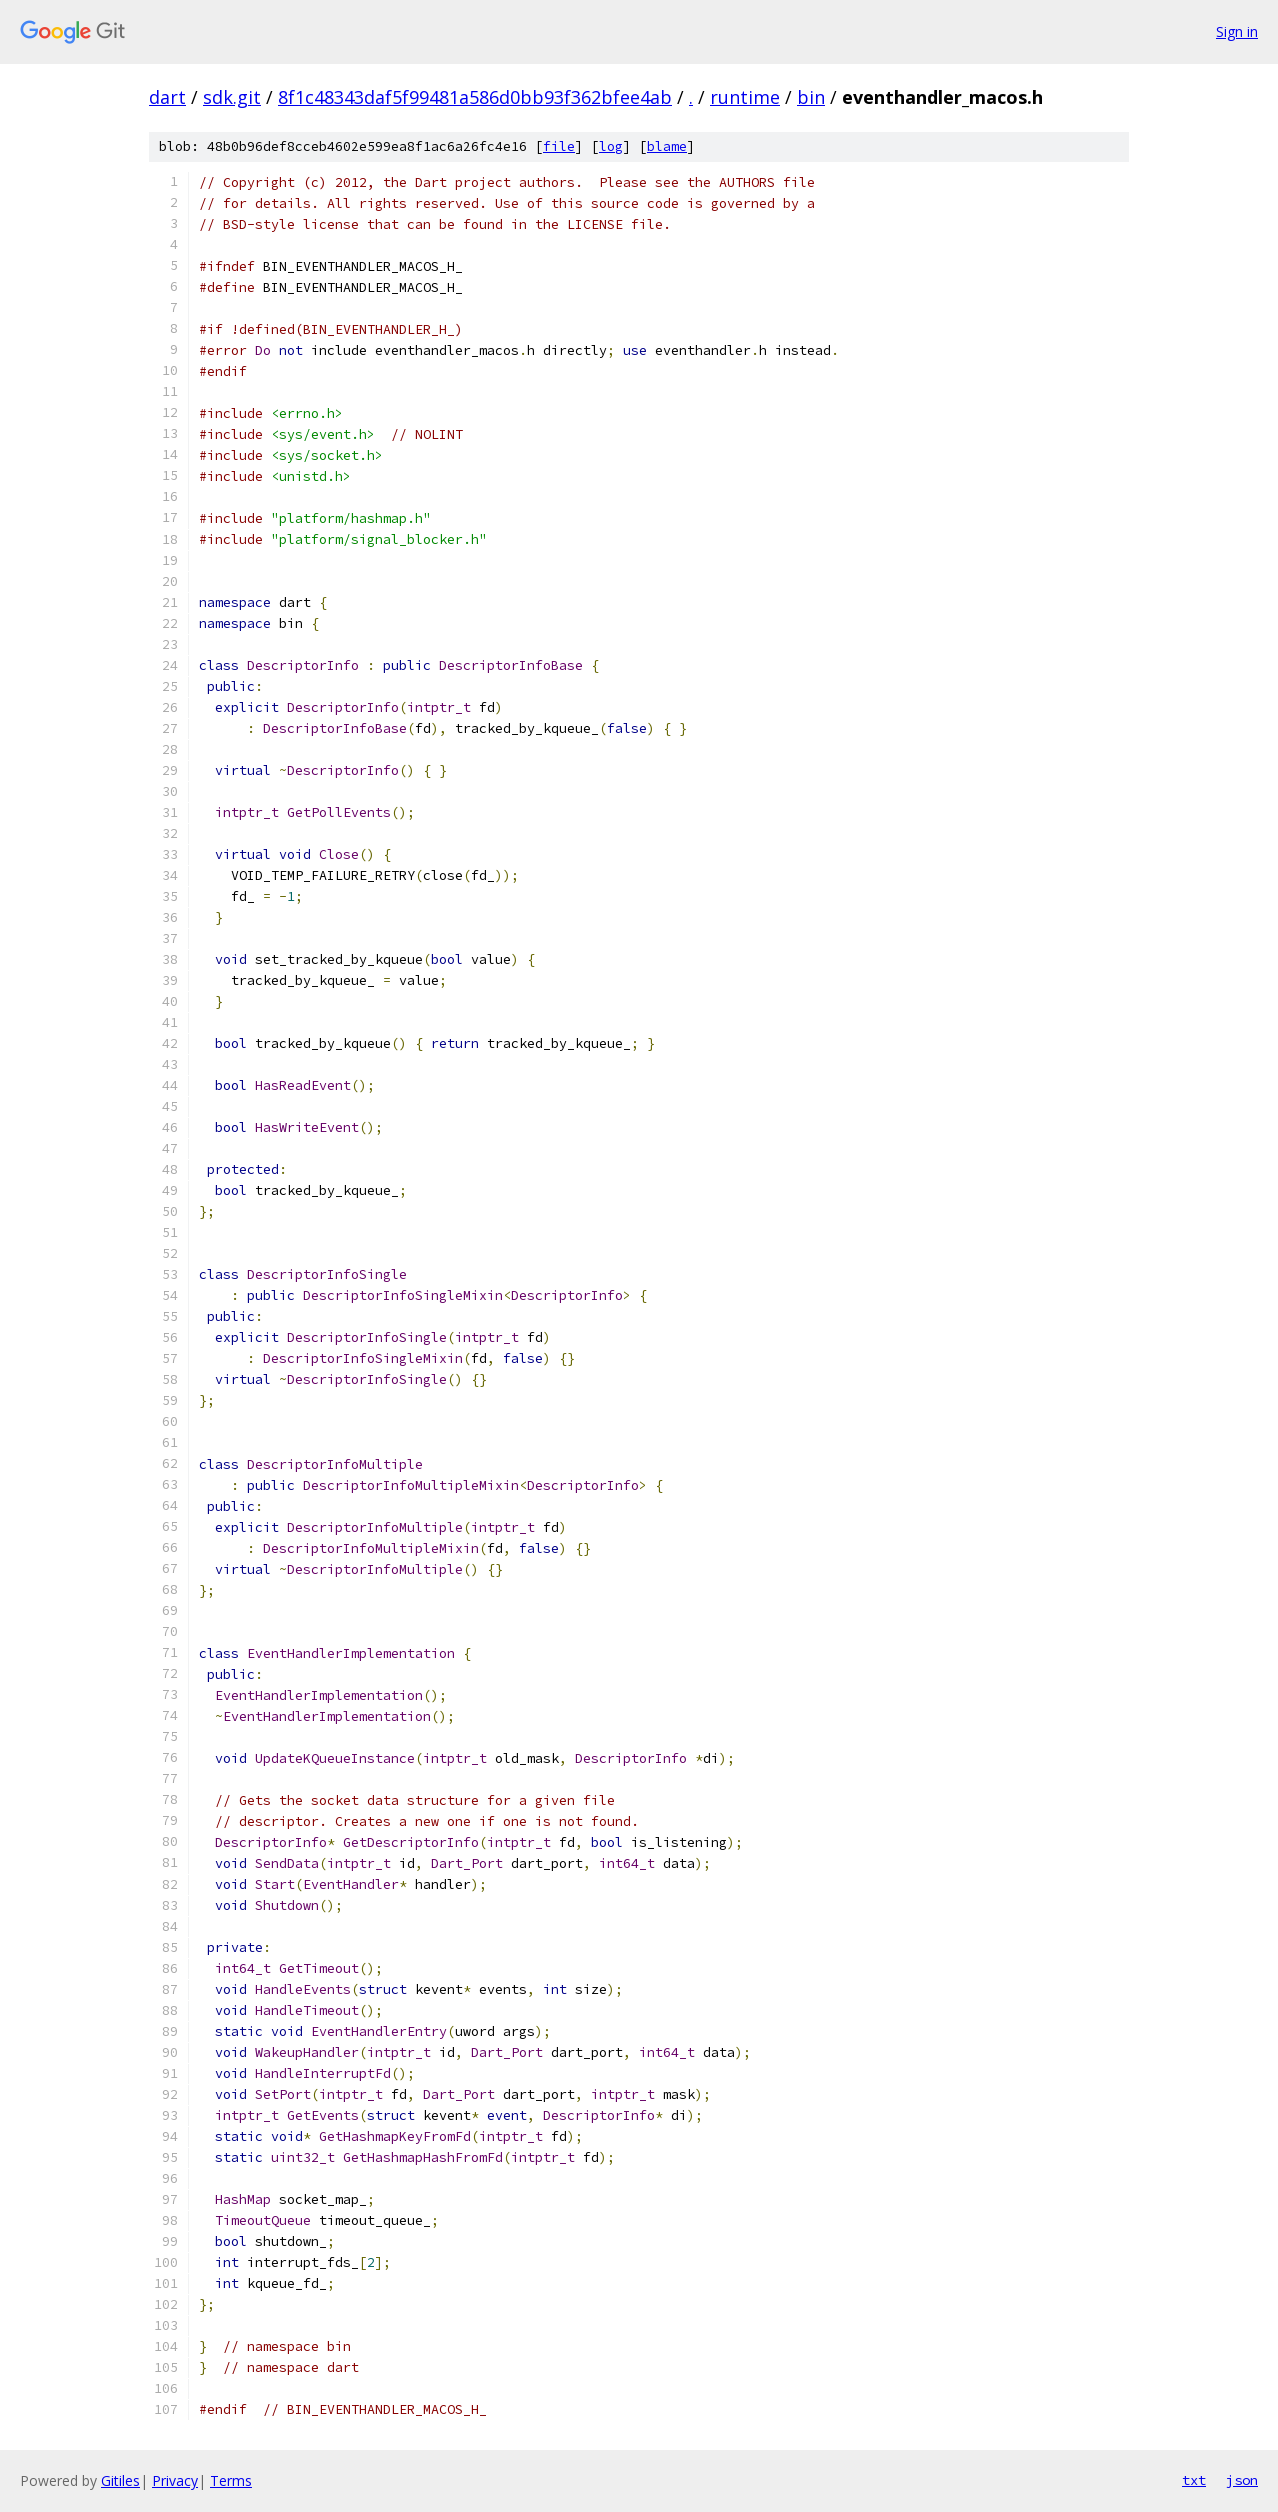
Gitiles (120, 2480)
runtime (745, 97)
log (611, 146)
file (559, 146)
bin (811, 97)
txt (1194, 2480)
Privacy (175, 2480)
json (1242, 2480)
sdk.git (232, 97)
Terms (231, 2480)
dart (167, 97)
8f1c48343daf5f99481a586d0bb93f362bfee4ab (475, 97)
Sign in (1237, 31)
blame (667, 146)
